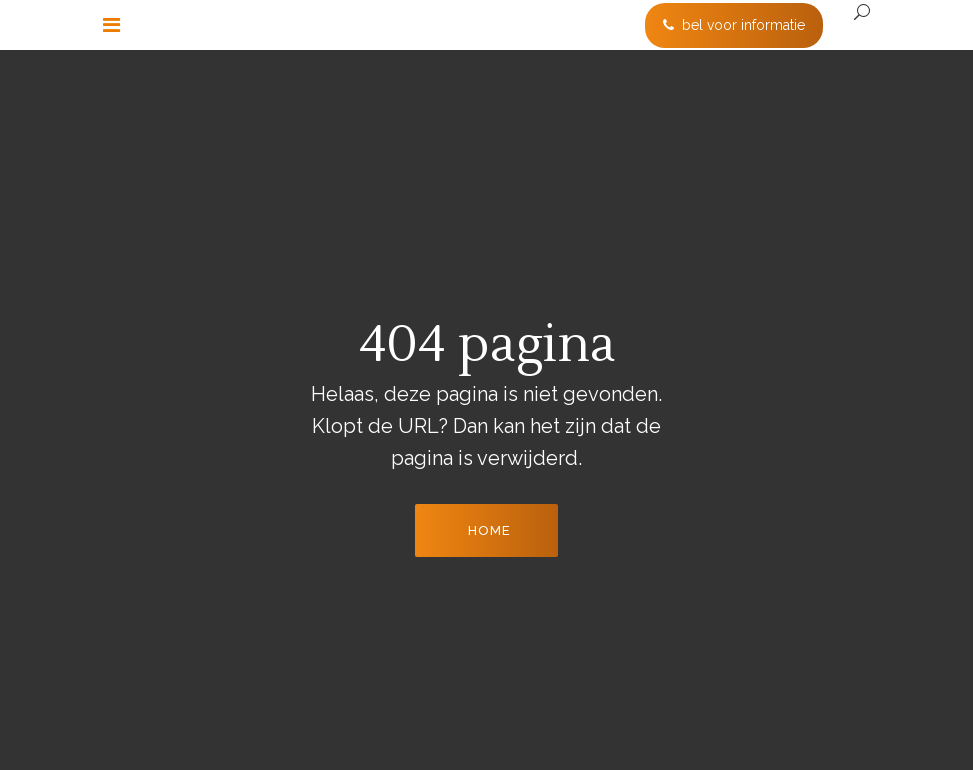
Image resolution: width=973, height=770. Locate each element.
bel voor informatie (734, 25)
